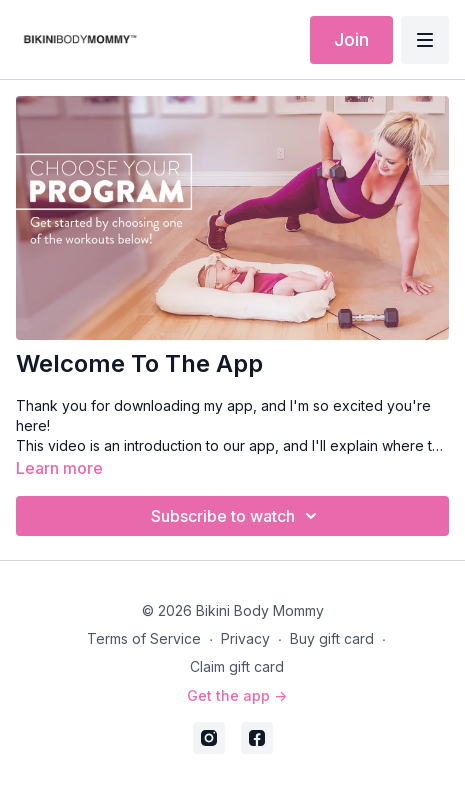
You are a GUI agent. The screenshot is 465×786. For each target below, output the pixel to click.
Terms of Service (144, 638)
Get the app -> (237, 695)
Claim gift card (237, 666)
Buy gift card (332, 638)
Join (351, 39)
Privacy (245, 638)
